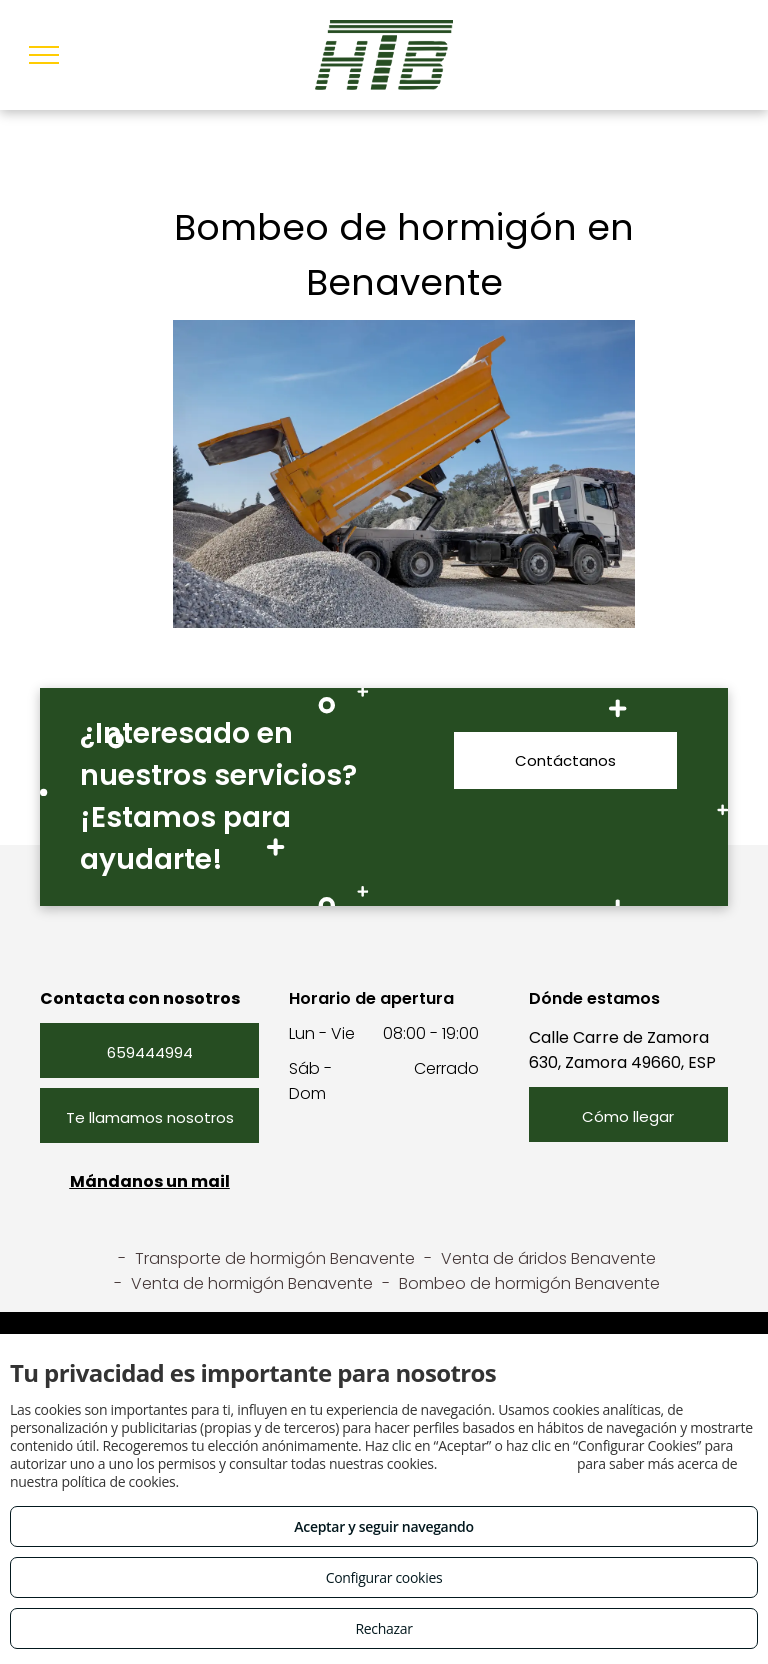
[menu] (44, 55)
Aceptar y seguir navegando (383, 1526)
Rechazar (383, 1628)
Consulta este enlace (506, 1463)
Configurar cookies (384, 1577)
